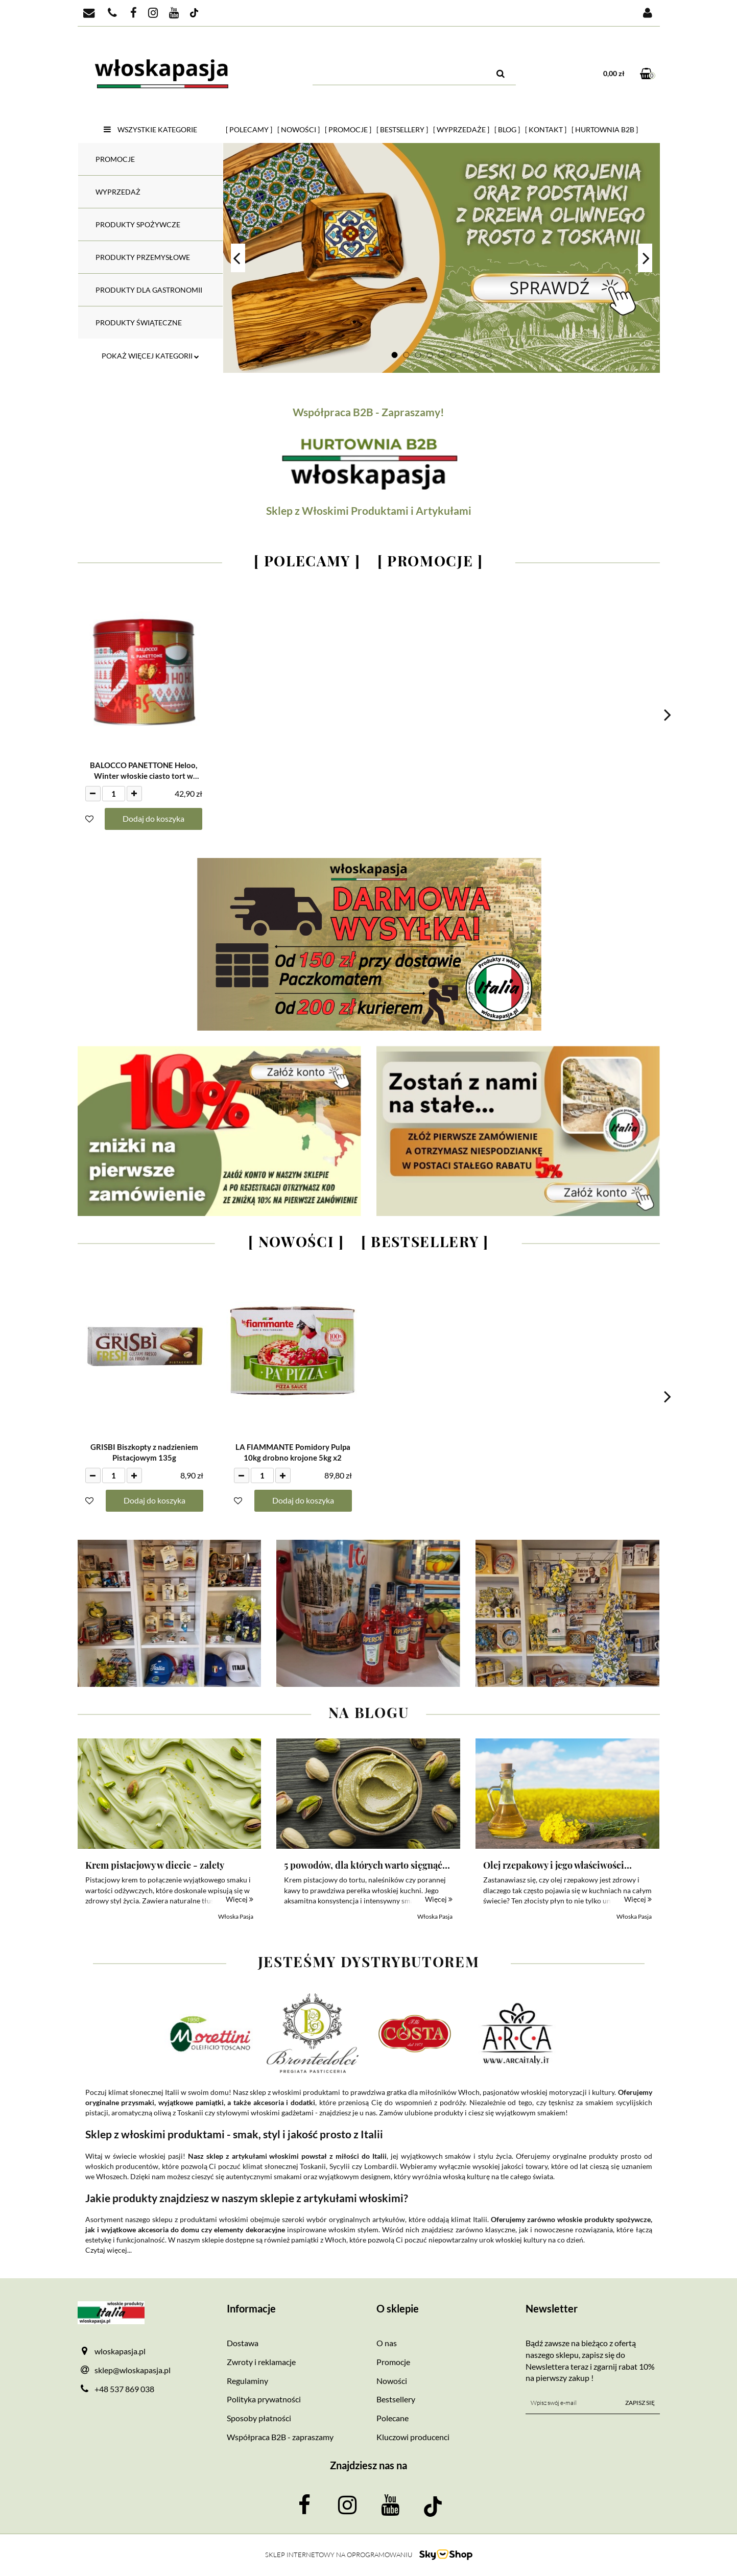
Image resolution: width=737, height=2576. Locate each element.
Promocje (393, 2362)
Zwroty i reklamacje (261, 2362)
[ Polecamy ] (249, 129)
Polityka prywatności (264, 2399)
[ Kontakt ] (545, 129)
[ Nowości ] (298, 129)
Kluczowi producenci (412, 2437)
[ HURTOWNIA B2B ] (605, 129)
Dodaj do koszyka (153, 818)
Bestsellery (395, 2399)
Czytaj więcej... (108, 2250)
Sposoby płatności (259, 2418)
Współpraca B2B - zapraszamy (280, 2437)
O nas (386, 2343)
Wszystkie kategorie (150, 129)
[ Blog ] (507, 129)
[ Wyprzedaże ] (461, 129)
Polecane (392, 2418)
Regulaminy (247, 2381)
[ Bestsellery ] (402, 129)
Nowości (391, 2381)
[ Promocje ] (348, 129)
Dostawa (242, 2343)
